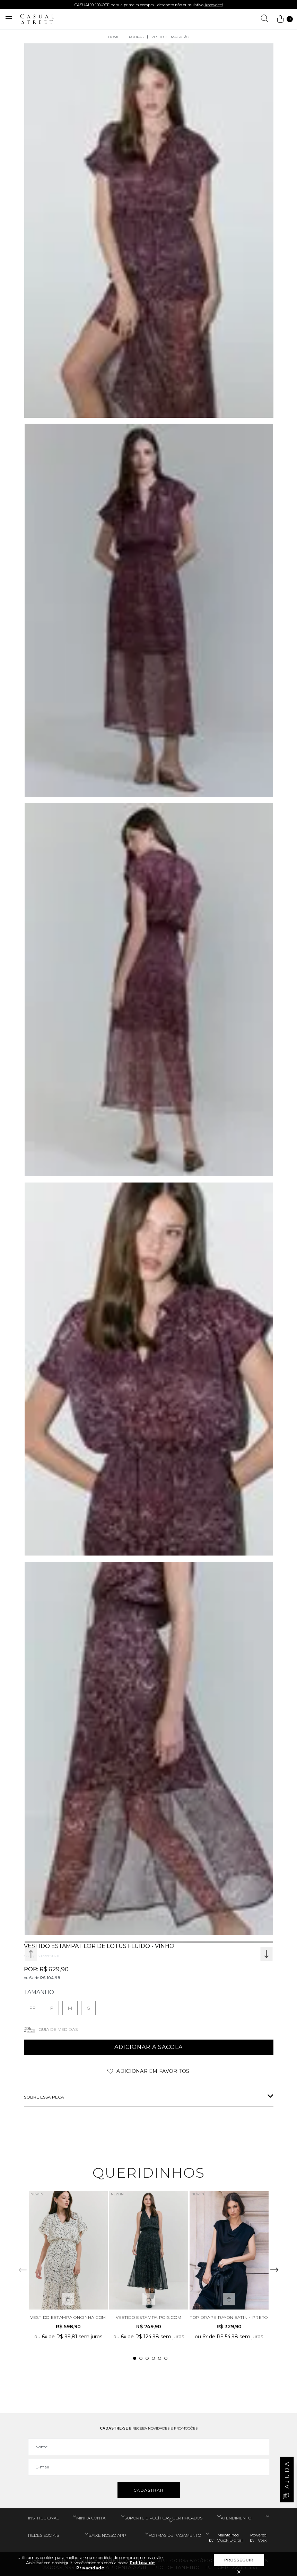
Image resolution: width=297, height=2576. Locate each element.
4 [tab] (153, 2358)
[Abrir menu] (8, 19)
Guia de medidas (58, 2029)
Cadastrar (148, 2490)
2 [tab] (140, 2358)
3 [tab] (147, 2358)
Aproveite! (213, 4)
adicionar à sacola (148, 2047)
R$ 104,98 (50, 1977)
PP (32, 2008)
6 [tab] (165, 2358)
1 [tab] (134, 2358)
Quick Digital (230, 2540)
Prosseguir (238, 2560)
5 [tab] (159, 2358)
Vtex (262, 2540)
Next (266, 1954)
